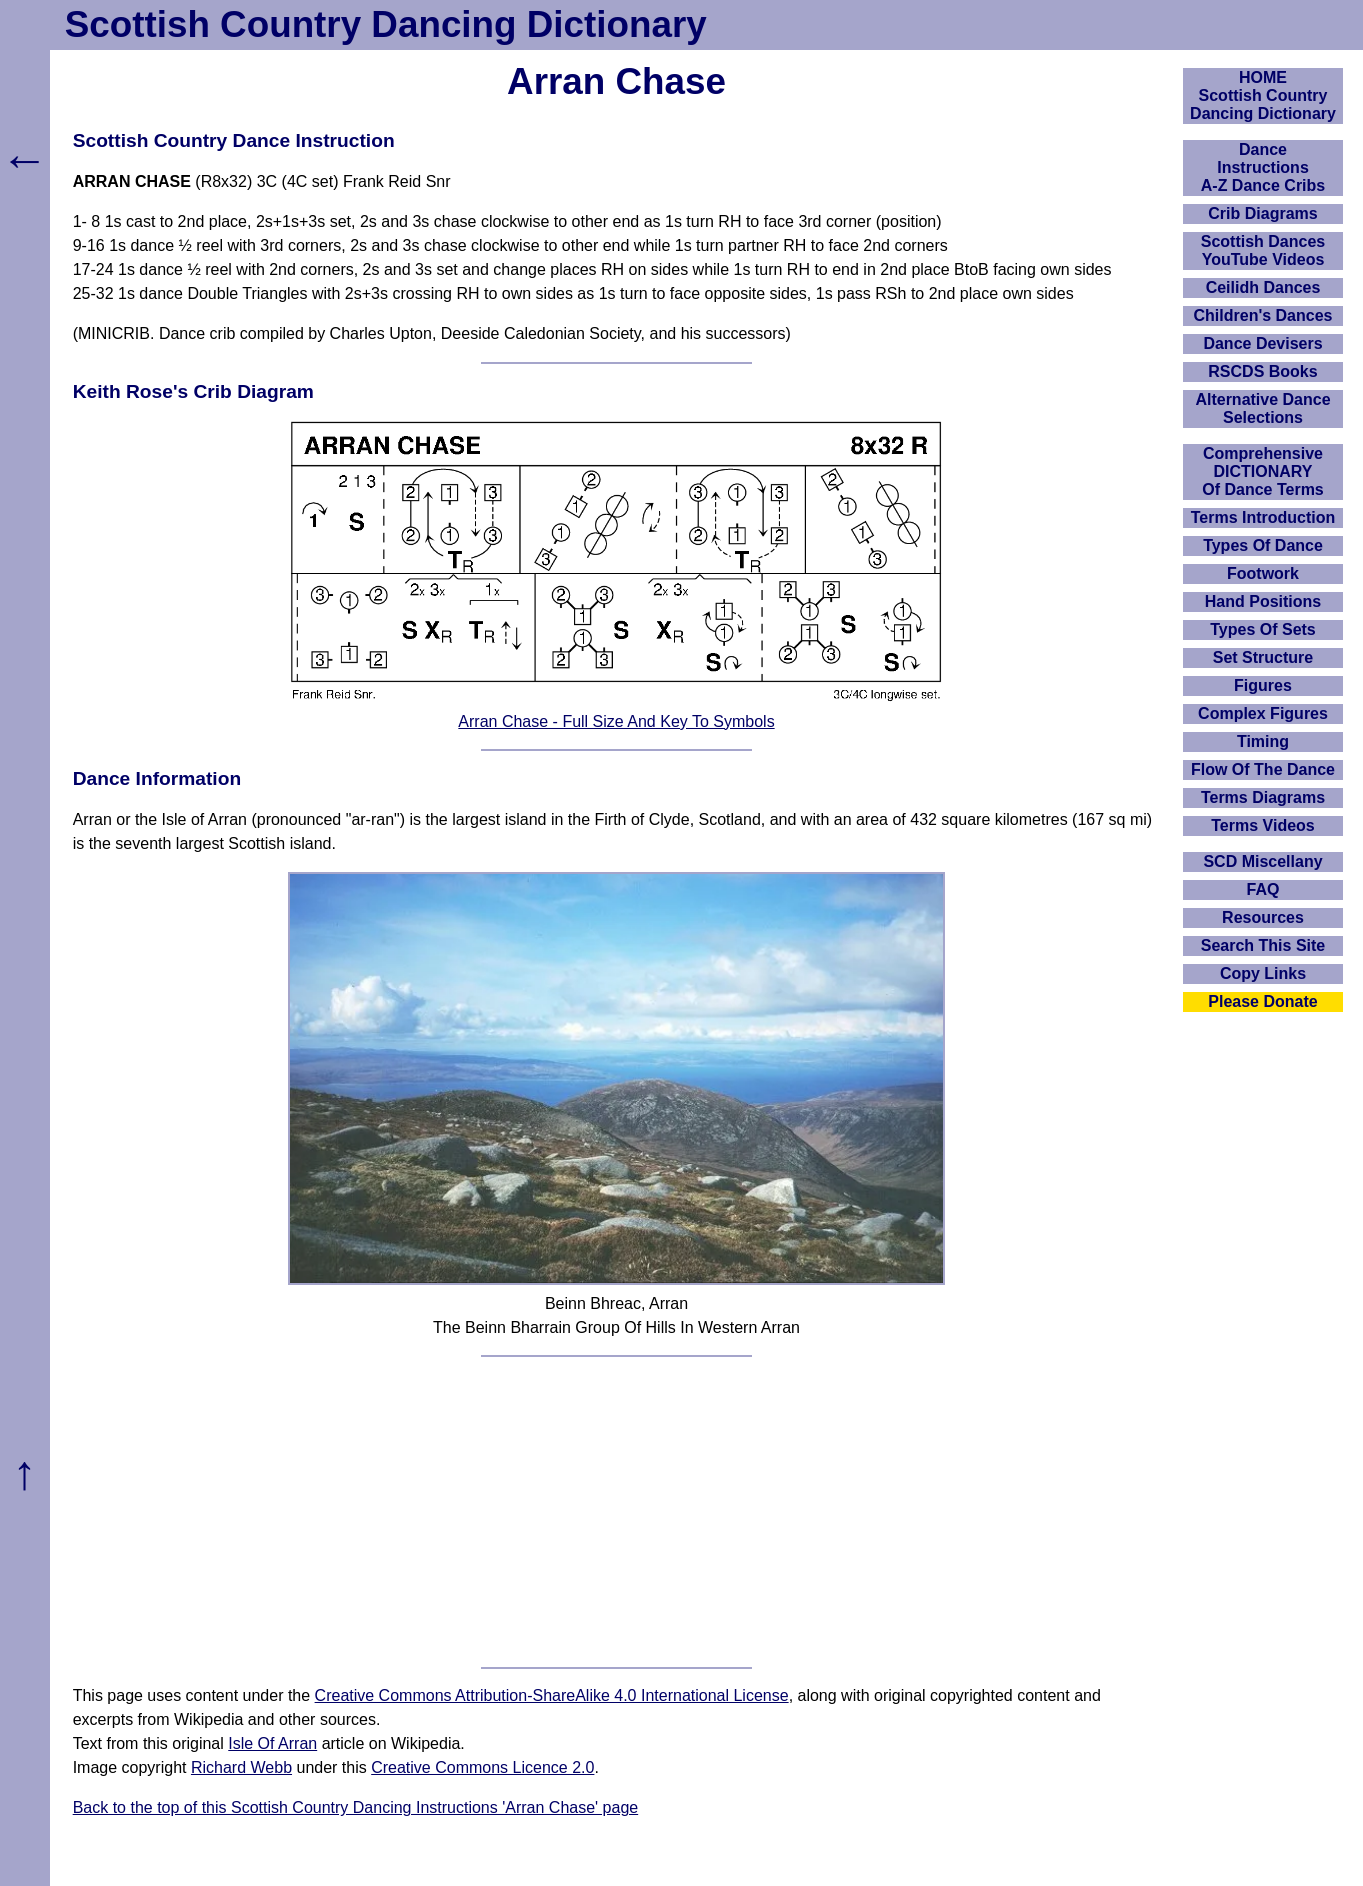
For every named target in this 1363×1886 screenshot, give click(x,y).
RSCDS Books (1262, 371)
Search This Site (1263, 945)
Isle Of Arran (272, 1743)
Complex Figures (1263, 713)
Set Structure (1263, 657)
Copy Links (1263, 973)
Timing (1263, 741)
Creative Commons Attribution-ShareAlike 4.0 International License (552, 1695)
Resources (1263, 917)
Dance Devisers (1262, 343)
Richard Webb (241, 1767)
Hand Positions (1263, 601)
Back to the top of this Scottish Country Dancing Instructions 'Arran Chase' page (356, 1807)
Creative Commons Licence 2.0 (482, 1767)
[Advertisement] (617, 1512)
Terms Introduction (1263, 517)
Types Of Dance (1263, 545)
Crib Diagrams (1262, 213)
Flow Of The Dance (1263, 769)
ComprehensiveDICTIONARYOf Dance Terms (1263, 471)
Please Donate (1262, 1001)
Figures (1263, 685)
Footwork (1263, 573)
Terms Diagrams (1263, 797)
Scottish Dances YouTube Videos (1263, 250)
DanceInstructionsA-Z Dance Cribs (1263, 167)
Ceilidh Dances (1263, 287)
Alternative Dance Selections (1262, 408)
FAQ (1263, 889)
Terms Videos (1262, 825)
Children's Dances (1263, 315)
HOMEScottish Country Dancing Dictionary (1263, 95)
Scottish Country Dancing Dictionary (386, 24)
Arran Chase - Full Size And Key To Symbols (616, 721)
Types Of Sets (1263, 629)
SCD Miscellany (1262, 861)
